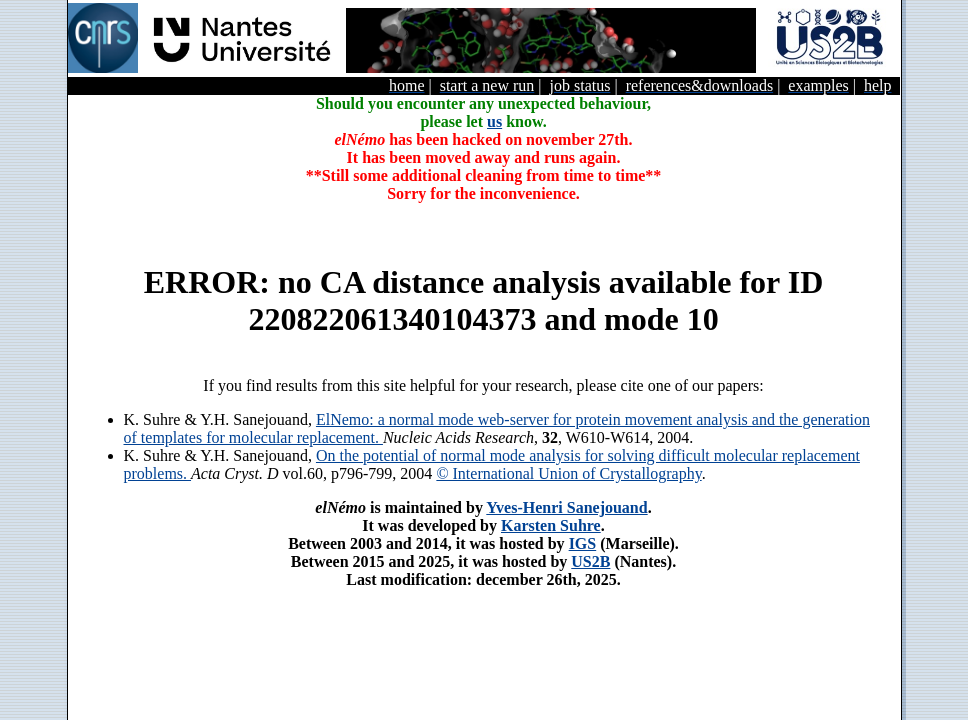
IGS (583, 543)
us (494, 121)
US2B (590, 561)
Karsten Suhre (551, 525)
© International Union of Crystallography (568, 473)
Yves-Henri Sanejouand (566, 507)
